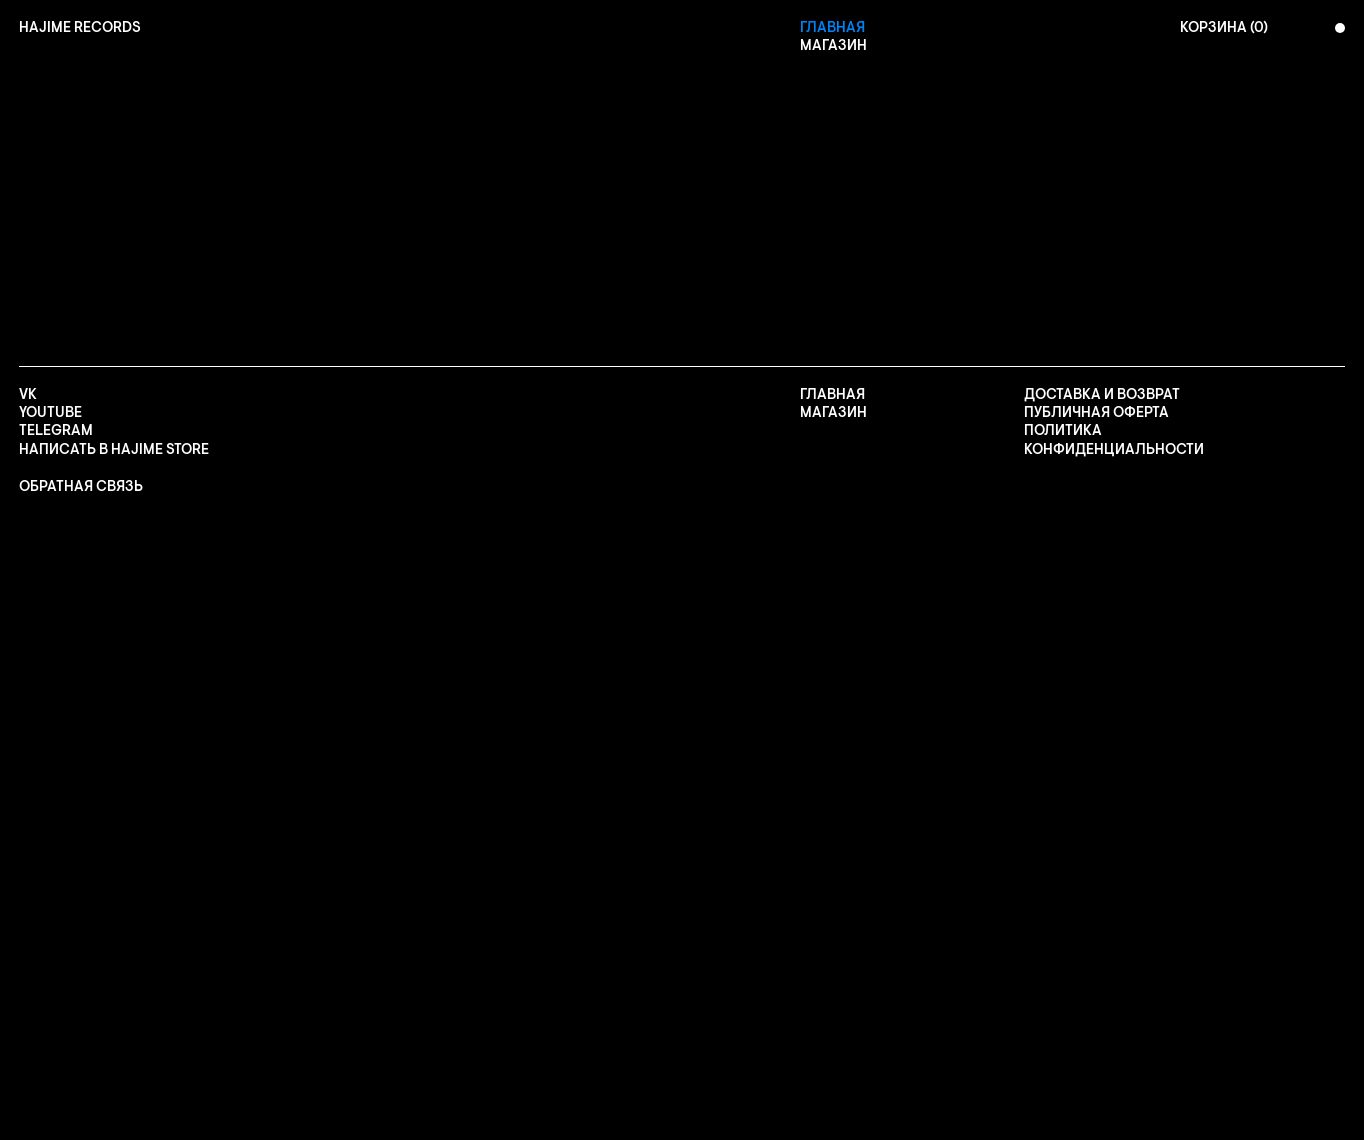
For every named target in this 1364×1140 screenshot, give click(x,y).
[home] (80, 28)
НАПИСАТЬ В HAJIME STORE (114, 450)
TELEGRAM (56, 431)
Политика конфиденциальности (1114, 440)
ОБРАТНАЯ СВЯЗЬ (81, 487)
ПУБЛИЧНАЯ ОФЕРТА (1096, 413)
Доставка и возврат (1102, 395)
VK (28, 395)
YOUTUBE (50, 413)
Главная (832, 28)
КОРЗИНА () (1224, 28)
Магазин (833, 46)
